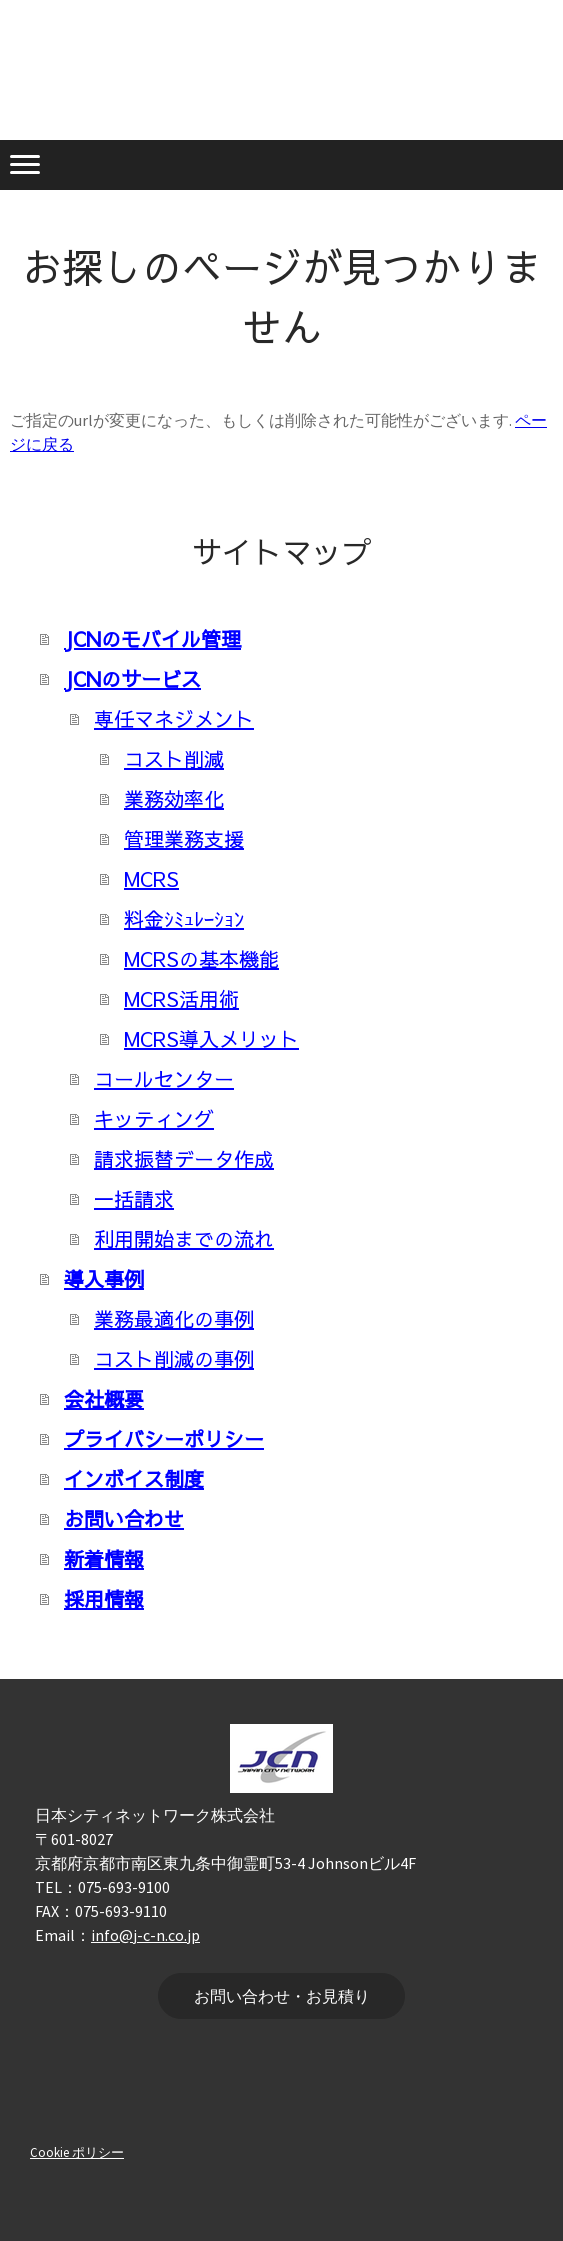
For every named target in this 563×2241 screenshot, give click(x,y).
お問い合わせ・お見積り (282, 1996)
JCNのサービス (132, 678)
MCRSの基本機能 (201, 958)
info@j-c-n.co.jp (145, 1935)
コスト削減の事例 (174, 1358)
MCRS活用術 (181, 998)
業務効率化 (174, 798)
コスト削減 (174, 758)
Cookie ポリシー (77, 2152)
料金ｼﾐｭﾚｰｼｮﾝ (184, 918)
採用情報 (104, 1598)
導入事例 (104, 1278)
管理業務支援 (184, 838)
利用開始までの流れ (184, 1238)
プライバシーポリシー (164, 1438)
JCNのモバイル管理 (152, 638)
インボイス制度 (134, 1478)
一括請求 (134, 1198)
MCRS (151, 878)
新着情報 (104, 1558)
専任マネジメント (174, 718)
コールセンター (164, 1078)
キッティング (154, 1118)
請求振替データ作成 (184, 1158)
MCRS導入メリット (211, 1038)
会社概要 (104, 1398)
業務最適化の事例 (174, 1318)
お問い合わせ (124, 1518)
